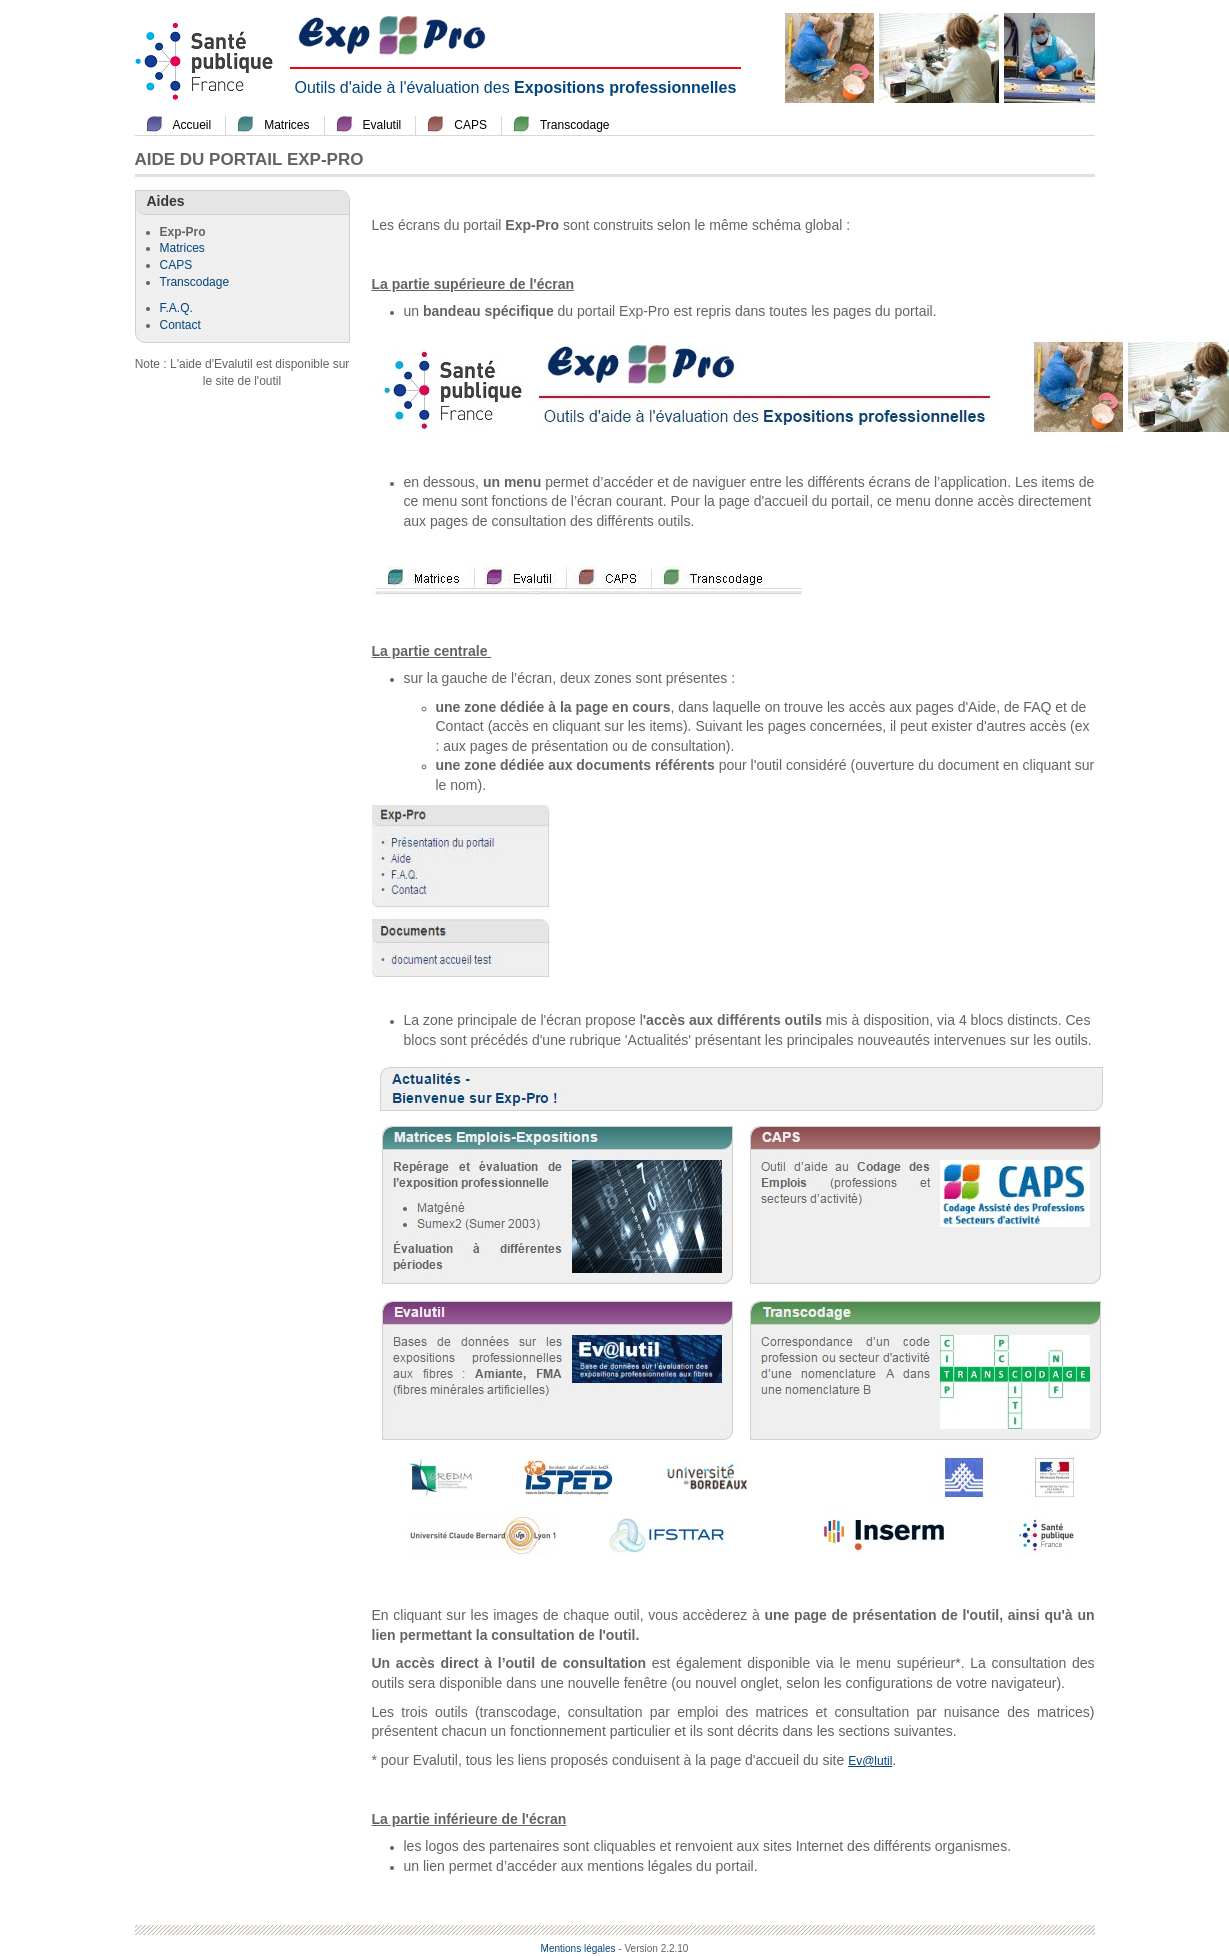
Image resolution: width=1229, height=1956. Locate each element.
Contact (180, 325)
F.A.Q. (176, 308)
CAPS (470, 125)
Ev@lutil (870, 1761)
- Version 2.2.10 (653, 1948)
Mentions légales (578, 1948)
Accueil (192, 125)
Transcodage (575, 125)
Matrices (286, 125)
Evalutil (382, 125)
